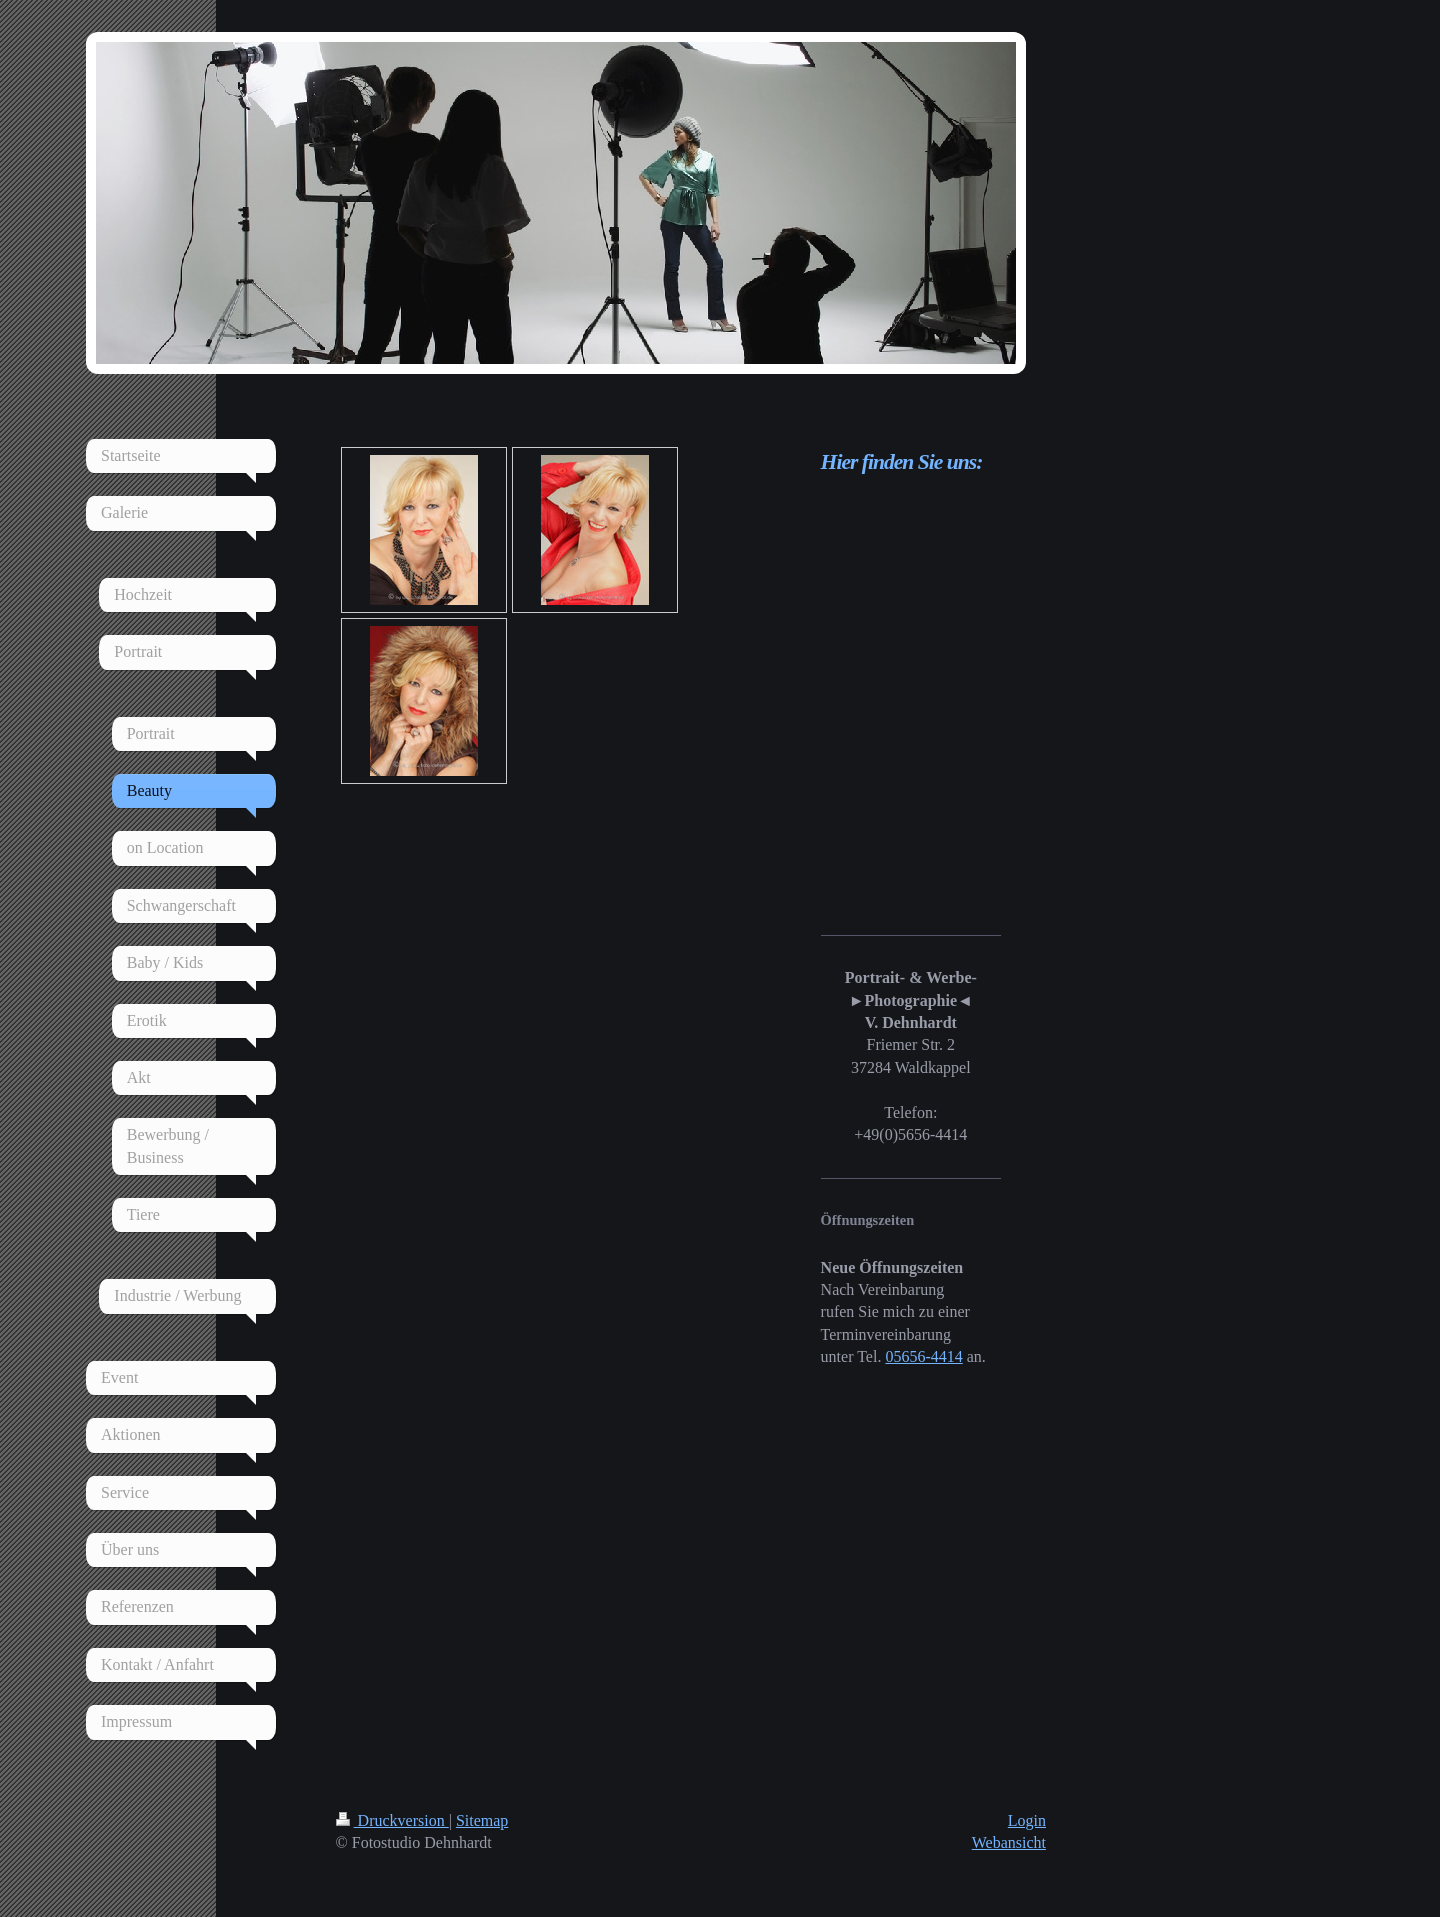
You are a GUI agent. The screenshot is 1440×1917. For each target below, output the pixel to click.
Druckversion (392, 1820)
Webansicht (1009, 1842)
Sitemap (482, 1820)
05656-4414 (923, 1356)
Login (1027, 1820)
